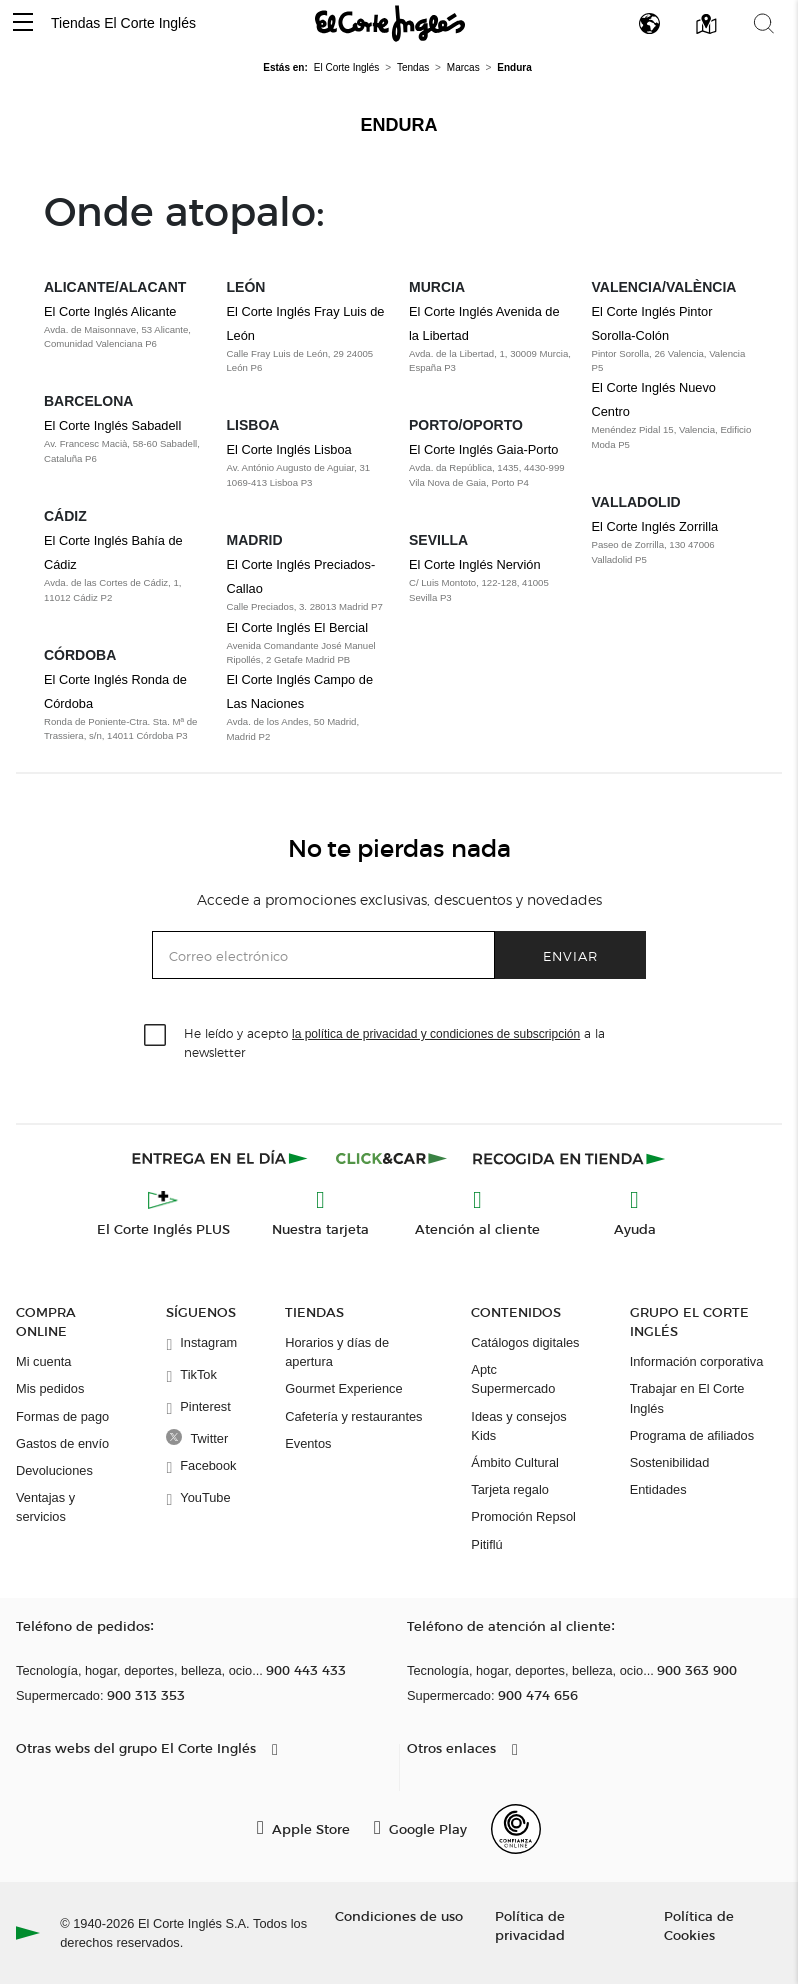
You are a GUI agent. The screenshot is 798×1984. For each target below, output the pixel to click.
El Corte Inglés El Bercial (298, 627)
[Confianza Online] (516, 1829)
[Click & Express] (221, 1158)
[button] (23, 23)
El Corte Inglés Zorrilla (655, 526)
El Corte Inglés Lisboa (289, 449)
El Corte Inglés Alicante (110, 311)
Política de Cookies (699, 1925)
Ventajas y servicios (45, 1507)
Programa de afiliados (692, 1435)
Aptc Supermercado (513, 1379)
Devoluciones (54, 1470)
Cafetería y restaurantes (353, 1416)
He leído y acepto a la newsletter (394, 1042)
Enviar (570, 955)
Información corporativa (697, 1361)
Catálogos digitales (525, 1342)
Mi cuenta (43, 1361)
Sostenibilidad (670, 1462)
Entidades (658, 1489)
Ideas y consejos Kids (518, 1426)
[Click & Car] (391, 1158)
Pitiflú (486, 1544)
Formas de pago (62, 1416)
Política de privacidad (530, 1925)
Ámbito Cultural (514, 1462)
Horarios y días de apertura (337, 1352)
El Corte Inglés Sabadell (112, 425)
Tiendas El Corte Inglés (123, 23)
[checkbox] (156, 1036)
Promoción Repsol (523, 1516)
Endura (398, 125)
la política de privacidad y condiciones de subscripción (436, 1034)
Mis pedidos (50, 1388)
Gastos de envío (62, 1443)
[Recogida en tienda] (569, 1158)
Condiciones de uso (399, 1915)
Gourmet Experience (343, 1388)
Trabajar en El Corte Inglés (687, 1398)
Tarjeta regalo (510, 1489)
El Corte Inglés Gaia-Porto (483, 449)
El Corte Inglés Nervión (475, 564)
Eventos (308, 1443)
